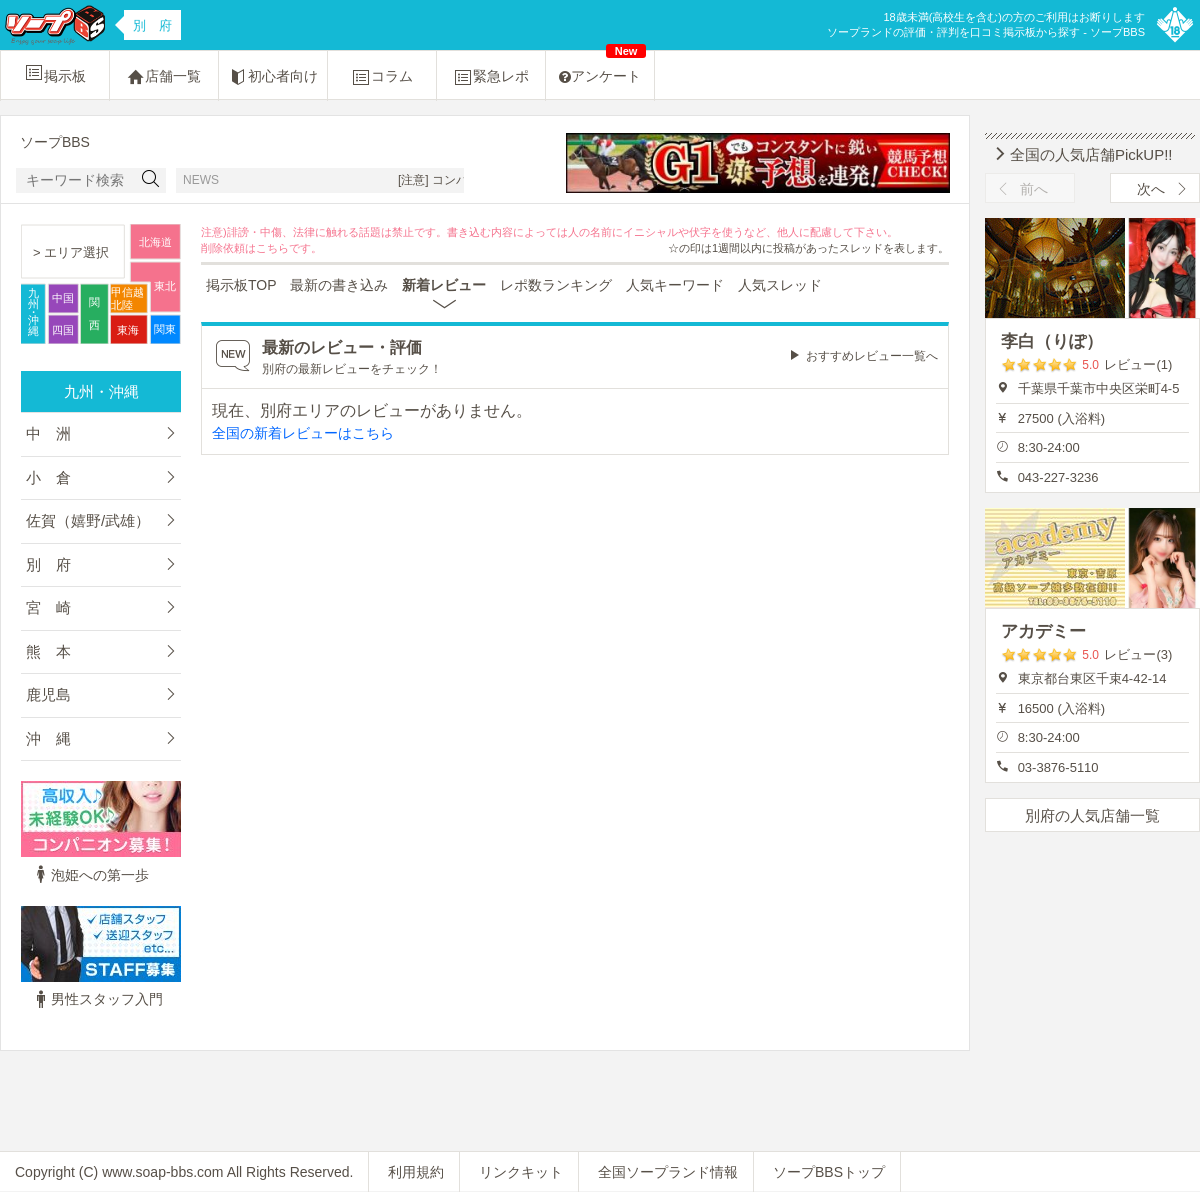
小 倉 (48, 477)
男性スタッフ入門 (97, 999)
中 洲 (48, 433)
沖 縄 (48, 738)
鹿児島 (48, 694)
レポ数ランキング (556, 285)
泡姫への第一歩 (90, 875)
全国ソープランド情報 (668, 1172)
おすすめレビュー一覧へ (872, 356)
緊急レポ (491, 77)
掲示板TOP (241, 285)
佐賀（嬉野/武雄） (88, 520)
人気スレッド (780, 285)
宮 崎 (48, 607)
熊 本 (48, 651)
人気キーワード (675, 285)
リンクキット (521, 1172)
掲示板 (55, 73)
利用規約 (416, 1172)
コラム (382, 77)
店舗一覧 (164, 77)
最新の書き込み (339, 285)
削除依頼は (228, 248)
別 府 (48, 564)
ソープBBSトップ (829, 1172)
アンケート (602, 67)
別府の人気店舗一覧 (1092, 815)
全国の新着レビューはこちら (303, 433)
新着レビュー (444, 285)
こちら (272, 248)
